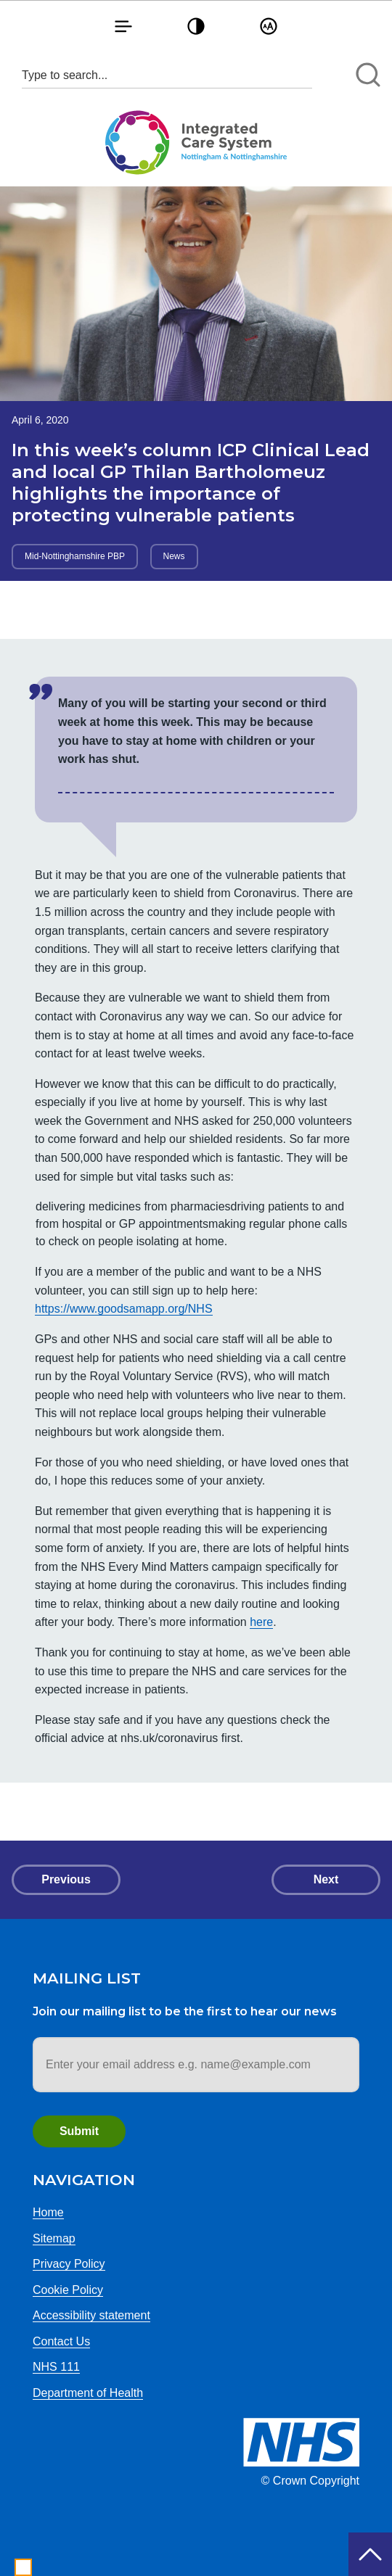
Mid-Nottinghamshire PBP (75, 556)
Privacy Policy (69, 2264)
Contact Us (61, 2341)
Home (48, 2212)
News (174, 556)
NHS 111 (56, 2367)
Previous (66, 1879)
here (261, 1622)
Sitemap (54, 2238)
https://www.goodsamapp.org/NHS (124, 1309)
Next (326, 1879)
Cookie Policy (68, 2290)
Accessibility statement (91, 2315)
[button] (123, 26)
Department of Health (88, 2393)
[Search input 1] (167, 75)
